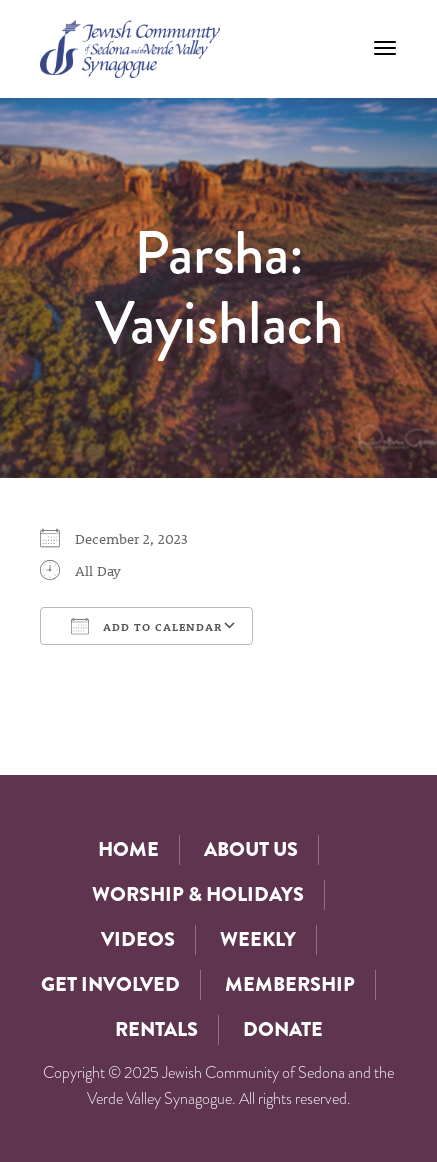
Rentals (156, 1029)
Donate (283, 1029)
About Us (251, 849)
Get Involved (110, 984)
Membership (290, 984)
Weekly (258, 939)
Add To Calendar (146, 626)
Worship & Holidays (198, 894)
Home (128, 849)
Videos (138, 939)
